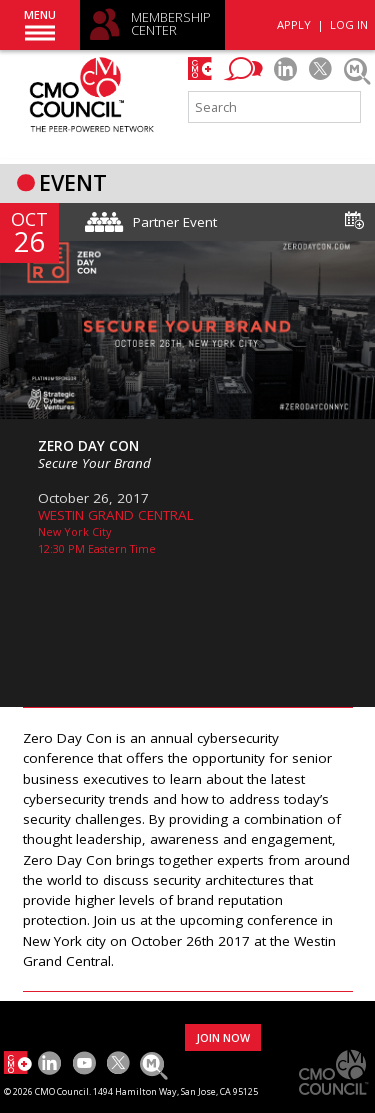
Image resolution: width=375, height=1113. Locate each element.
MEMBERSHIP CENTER (171, 24)
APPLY (294, 24)
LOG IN (349, 24)
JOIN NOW (223, 1037)
